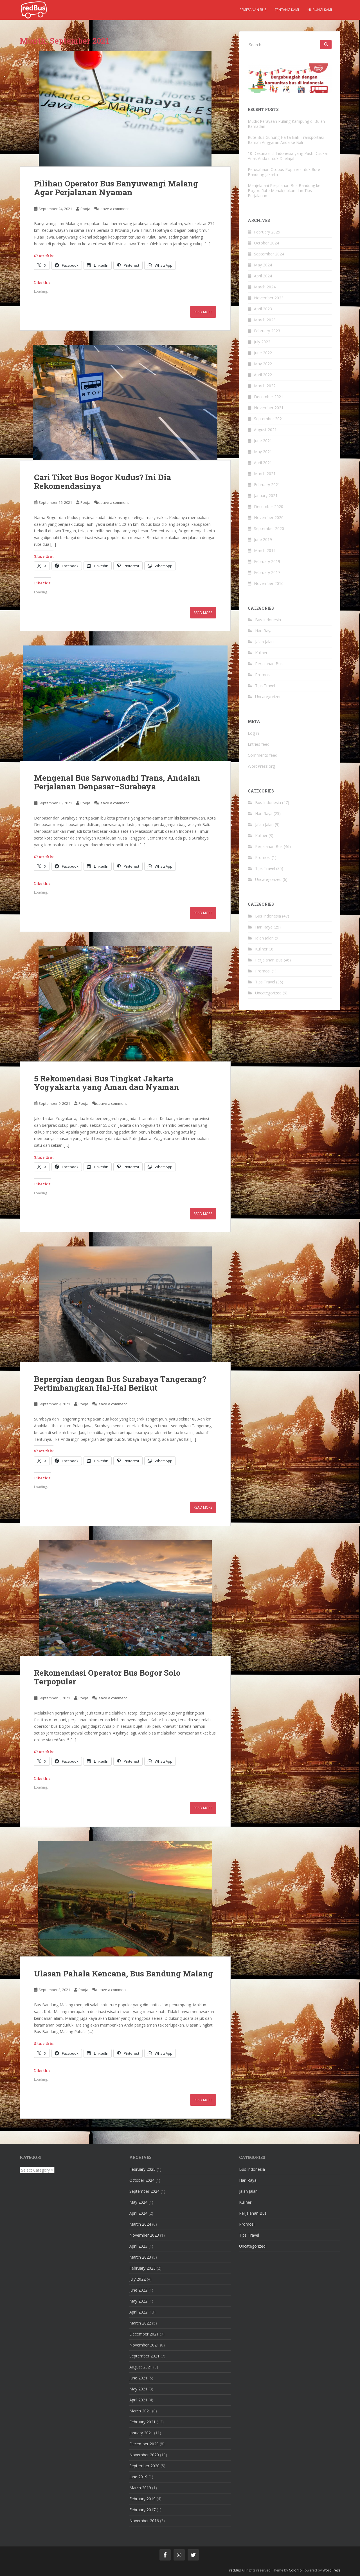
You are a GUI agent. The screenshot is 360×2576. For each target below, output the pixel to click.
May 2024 (263, 265)
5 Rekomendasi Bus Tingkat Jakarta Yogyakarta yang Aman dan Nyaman (106, 1082)
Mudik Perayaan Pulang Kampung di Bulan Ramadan (286, 124)
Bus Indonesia (268, 619)
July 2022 (262, 341)
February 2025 (267, 232)
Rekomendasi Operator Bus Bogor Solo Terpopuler (107, 1677)
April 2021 (263, 462)
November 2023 (269, 297)
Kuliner (261, 652)
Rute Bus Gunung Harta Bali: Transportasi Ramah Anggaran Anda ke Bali (286, 140)
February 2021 (267, 484)
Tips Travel (265, 685)
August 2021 (265, 429)
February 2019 (267, 561)
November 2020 (269, 517)
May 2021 (263, 451)
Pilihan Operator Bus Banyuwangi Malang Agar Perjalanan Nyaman (116, 187)
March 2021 (265, 473)
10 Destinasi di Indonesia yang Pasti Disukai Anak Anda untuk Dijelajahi (288, 156)
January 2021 (266, 495)
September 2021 (269, 418)
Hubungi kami (319, 9)
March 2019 (265, 550)
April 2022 (263, 374)
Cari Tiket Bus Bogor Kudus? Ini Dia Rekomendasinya (102, 481)
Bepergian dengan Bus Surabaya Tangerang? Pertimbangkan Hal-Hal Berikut (120, 1383)
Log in (253, 733)
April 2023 (263, 308)
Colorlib (295, 2570)
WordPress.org (261, 766)
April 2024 (263, 276)
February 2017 (267, 572)
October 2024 (266, 243)
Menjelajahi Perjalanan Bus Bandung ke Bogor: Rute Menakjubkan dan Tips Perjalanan (284, 190)
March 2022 (265, 385)
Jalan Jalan (264, 641)
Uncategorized (268, 696)
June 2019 (263, 539)
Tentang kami (287, 9)
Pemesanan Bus (253, 9)
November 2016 (269, 583)
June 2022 (263, 352)
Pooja (85, 208)
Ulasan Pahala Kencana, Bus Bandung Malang (123, 1973)
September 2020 (269, 528)
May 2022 (263, 363)
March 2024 (265, 287)
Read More (203, 312)
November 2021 (269, 407)
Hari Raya (264, 630)
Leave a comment (114, 208)
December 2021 (268, 396)
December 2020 (268, 506)
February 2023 (267, 330)
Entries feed (258, 744)
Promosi (263, 674)
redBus (235, 2570)
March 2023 (265, 319)
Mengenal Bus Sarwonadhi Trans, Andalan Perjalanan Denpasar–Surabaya (117, 782)
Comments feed (262, 755)
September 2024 (269, 254)
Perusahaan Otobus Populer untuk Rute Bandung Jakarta (284, 172)
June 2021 (263, 440)
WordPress (331, 2570)
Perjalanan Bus (269, 663)
